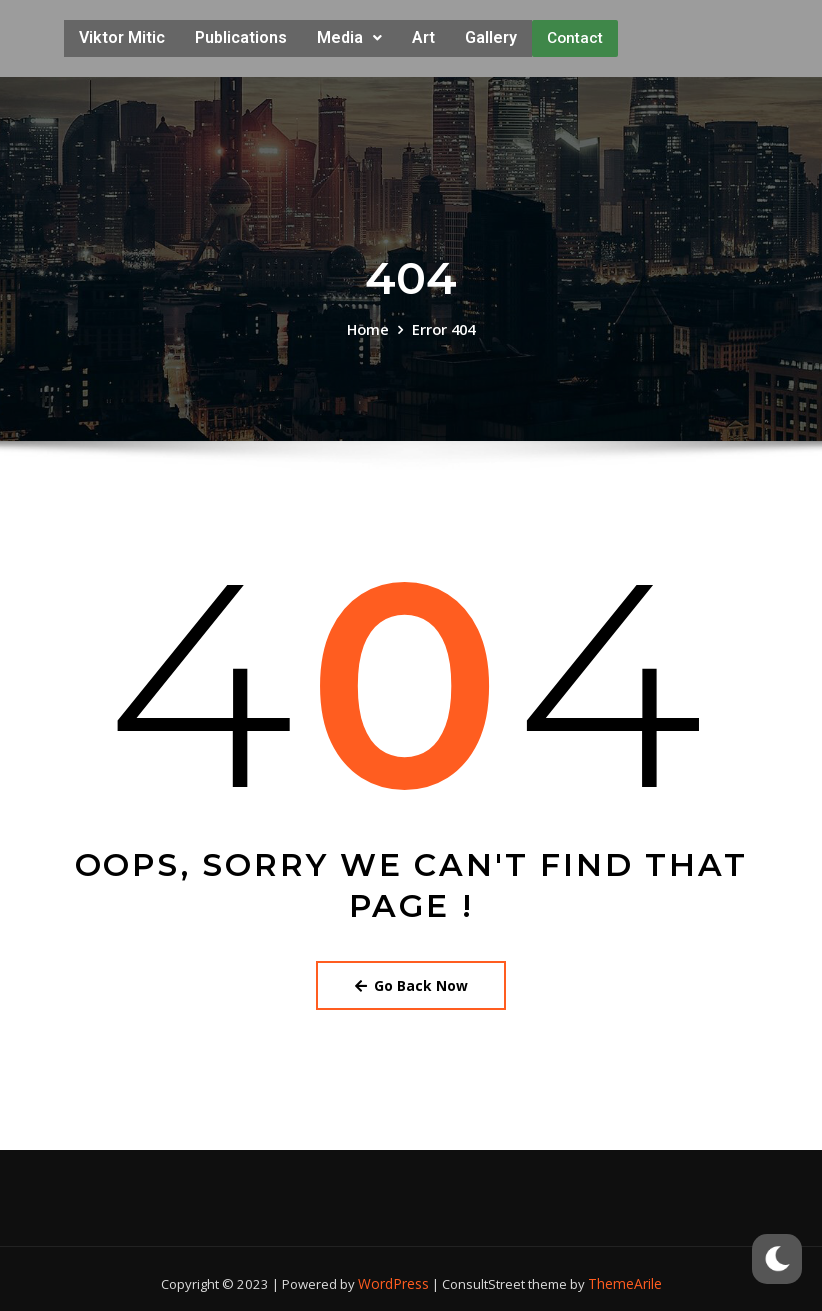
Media (349, 35)
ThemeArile (623, 1275)
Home (368, 323)
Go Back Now (411, 978)
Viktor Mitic (122, 35)
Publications (241, 35)
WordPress (396, 1275)
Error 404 (442, 323)
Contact (575, 36)
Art (423, 35)
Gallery (491, 35)
